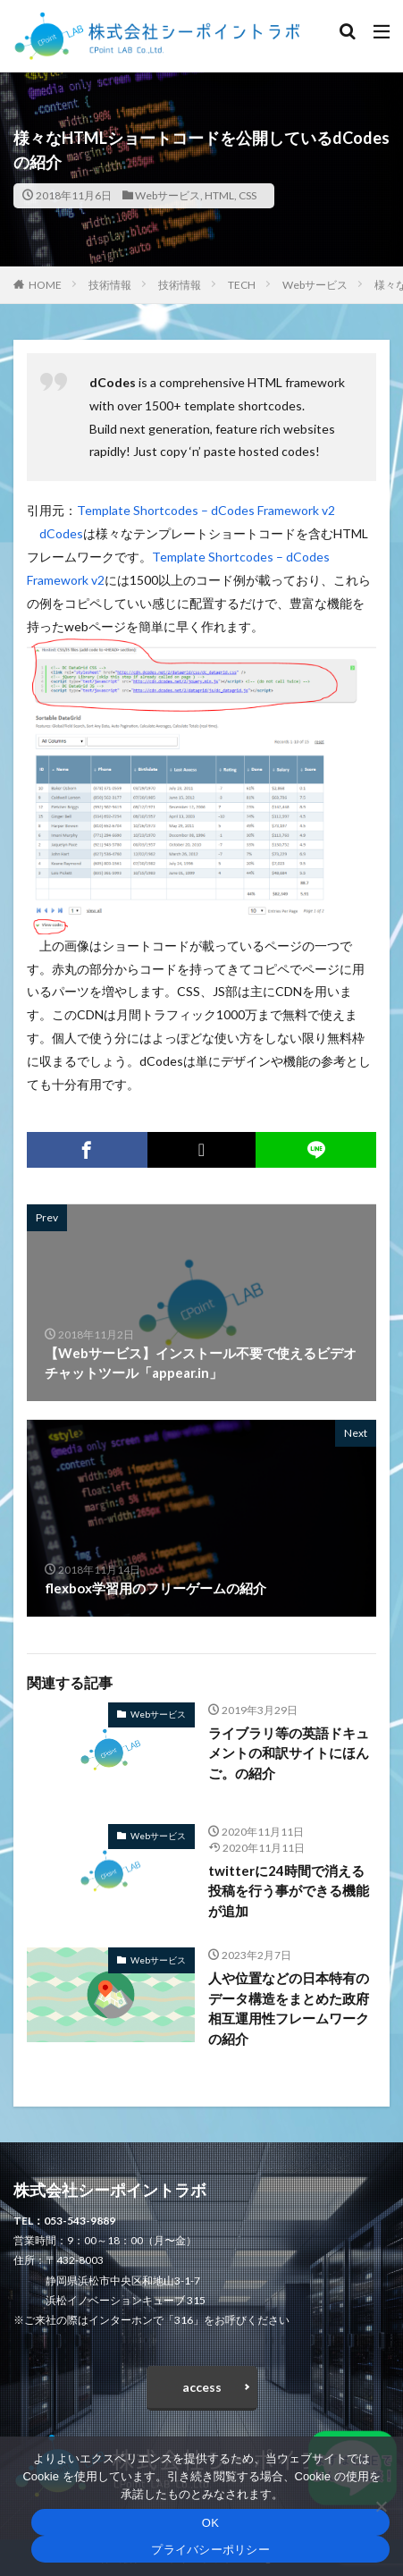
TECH (242, 284)
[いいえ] (381, 2506)
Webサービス (167, 195)
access (202, 2386)
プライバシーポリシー (210, 2549)
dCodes (61, 533)
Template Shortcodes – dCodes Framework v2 (206, 510)
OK (210, 2523)
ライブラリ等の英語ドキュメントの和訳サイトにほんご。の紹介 (288, 1753)
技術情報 (109, 284)
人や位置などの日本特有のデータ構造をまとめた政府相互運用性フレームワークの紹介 (288, 2008)
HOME (45, 284)
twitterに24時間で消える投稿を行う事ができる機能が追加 (288, 1890)
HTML (219, 195)
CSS (247, 195)
